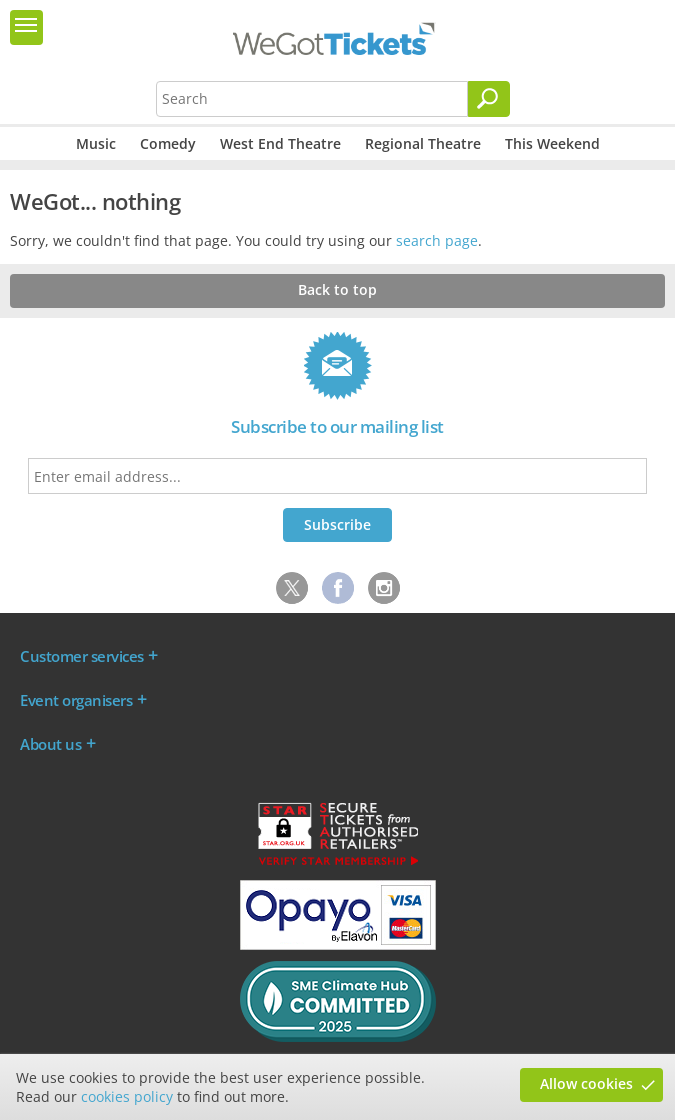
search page (437, 240)
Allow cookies (586, 1083)
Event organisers (76, 700)
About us (50, 744)
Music (96, 143)
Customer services (82, 656)
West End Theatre (280, 143)
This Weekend (552, 143)
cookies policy (127, 1096)
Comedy (168, 143)
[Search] (489, 99)
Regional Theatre (423, 143)
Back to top (337, 289)
